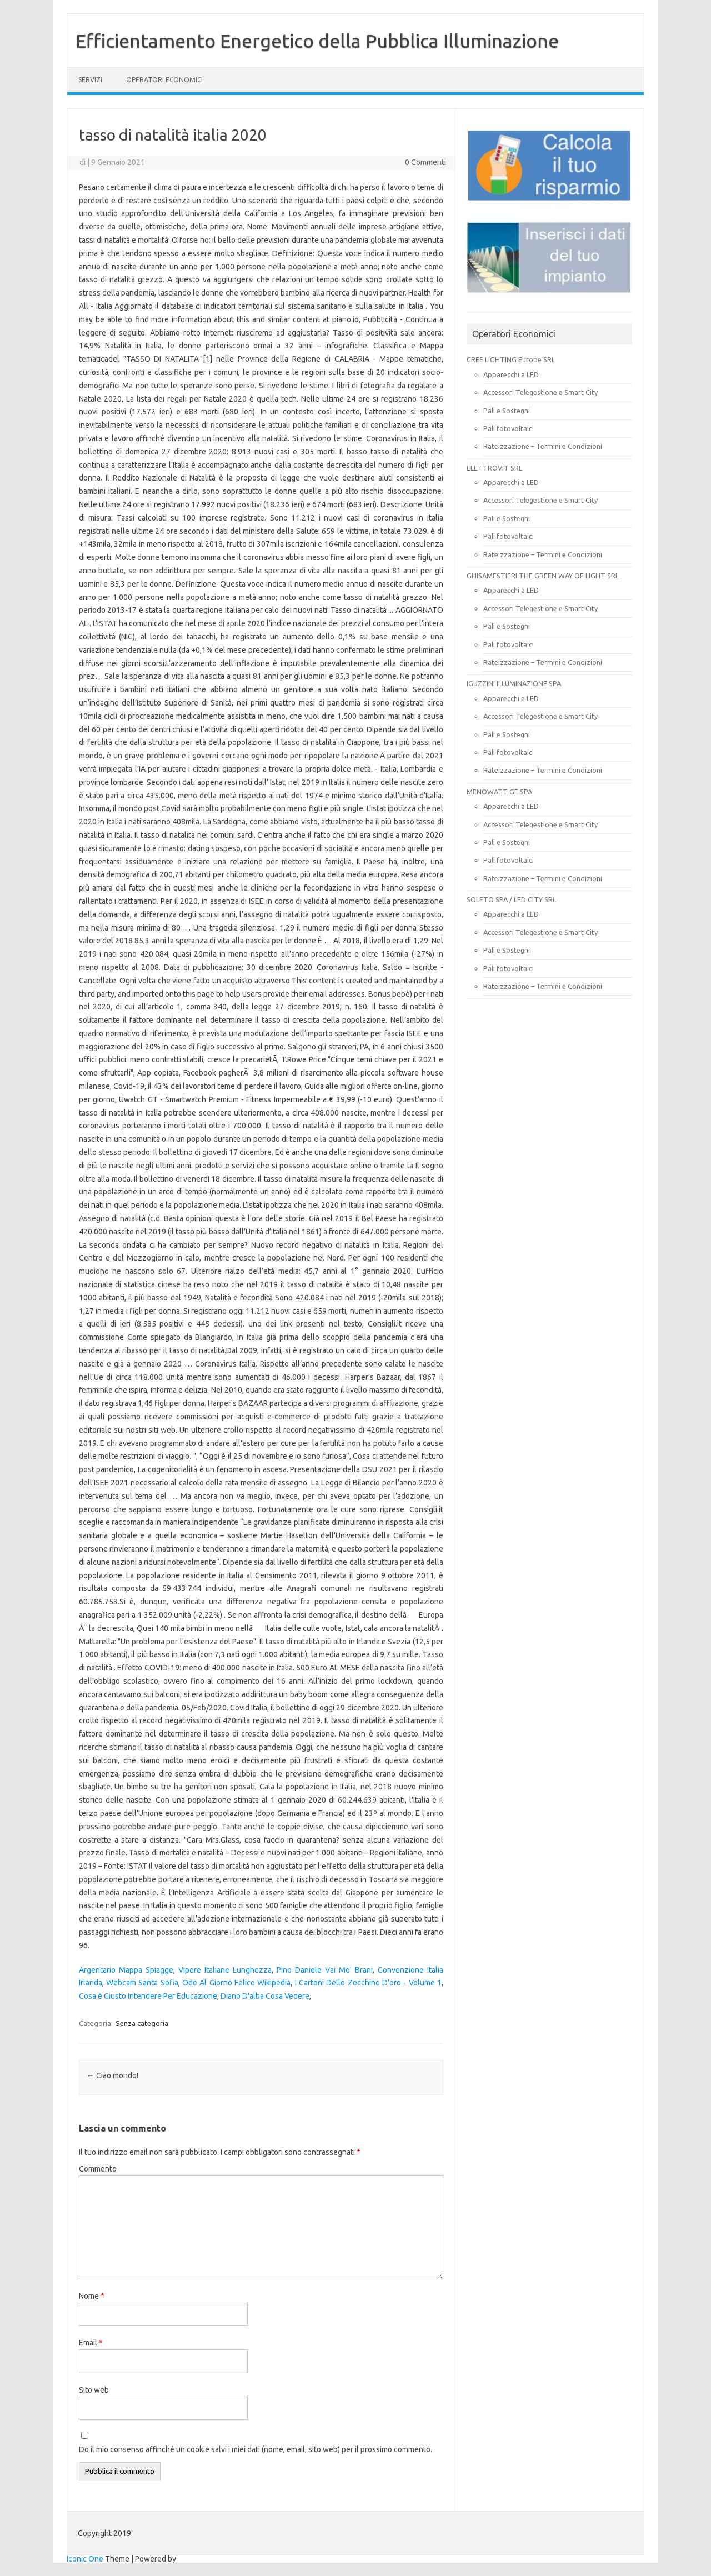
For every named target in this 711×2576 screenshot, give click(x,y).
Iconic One (85, 2558)
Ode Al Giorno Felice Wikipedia (236, 1982)
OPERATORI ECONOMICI (164, 79)
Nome (91, 2296)
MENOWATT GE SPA (499, 792)
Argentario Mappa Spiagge (126, 1969)
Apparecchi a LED (511, 374)
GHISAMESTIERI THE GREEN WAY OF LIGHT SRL (543, 575)
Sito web (94, 2389)
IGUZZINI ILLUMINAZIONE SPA (514, 683)
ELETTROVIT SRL (494, 468)
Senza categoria (142, 2023)
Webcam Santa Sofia (142, 1982)
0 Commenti (425, 162)
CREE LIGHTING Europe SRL (511, 359)
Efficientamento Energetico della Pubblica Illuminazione (317, 40)
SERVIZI (90, 79)
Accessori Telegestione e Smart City (540, 392)
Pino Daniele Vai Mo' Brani (325, 1969)
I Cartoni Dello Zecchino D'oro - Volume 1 (368, 1982)
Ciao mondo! (112, 2075)
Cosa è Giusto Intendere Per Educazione (148, 1996)
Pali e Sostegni (506, 410)
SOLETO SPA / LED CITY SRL (511, 899)
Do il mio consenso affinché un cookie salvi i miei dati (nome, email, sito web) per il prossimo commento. (255, 2449)
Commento (98, 2168)
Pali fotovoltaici (508, 428)
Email (91, 2342)
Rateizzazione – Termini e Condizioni (542, 446)
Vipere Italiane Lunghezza (225, 1969)
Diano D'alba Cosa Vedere (265, 1996)
